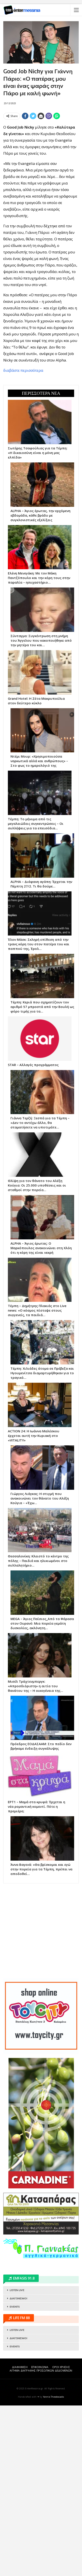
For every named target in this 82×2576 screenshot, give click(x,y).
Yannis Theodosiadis (53, 2567)
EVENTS (15, 2477)
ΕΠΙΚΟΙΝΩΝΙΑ (39, 2537)
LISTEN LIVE (17, 2460)
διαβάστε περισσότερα (23, 453)
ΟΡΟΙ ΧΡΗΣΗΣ (61, 2537)
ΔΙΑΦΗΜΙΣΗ (20, 2537)
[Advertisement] (41, 162)
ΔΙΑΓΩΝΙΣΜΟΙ (18, 2469)
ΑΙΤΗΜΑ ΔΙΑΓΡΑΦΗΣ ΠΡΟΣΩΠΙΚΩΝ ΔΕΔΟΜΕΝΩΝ (41, 2541)
